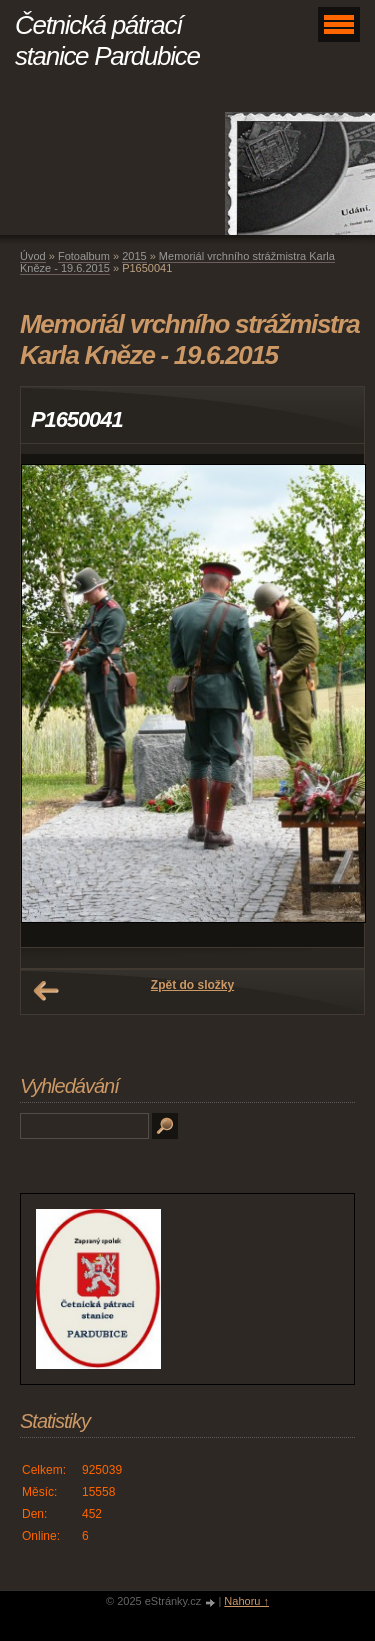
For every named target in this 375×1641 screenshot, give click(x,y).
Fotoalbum (84, 256)
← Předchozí (46, 991)
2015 (134, 256)
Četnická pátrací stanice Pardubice (107, 40)
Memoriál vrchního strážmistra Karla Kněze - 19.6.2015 (177, 262)
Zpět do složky (192, 985)
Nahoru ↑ (246, 1601)
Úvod (33, 256)
